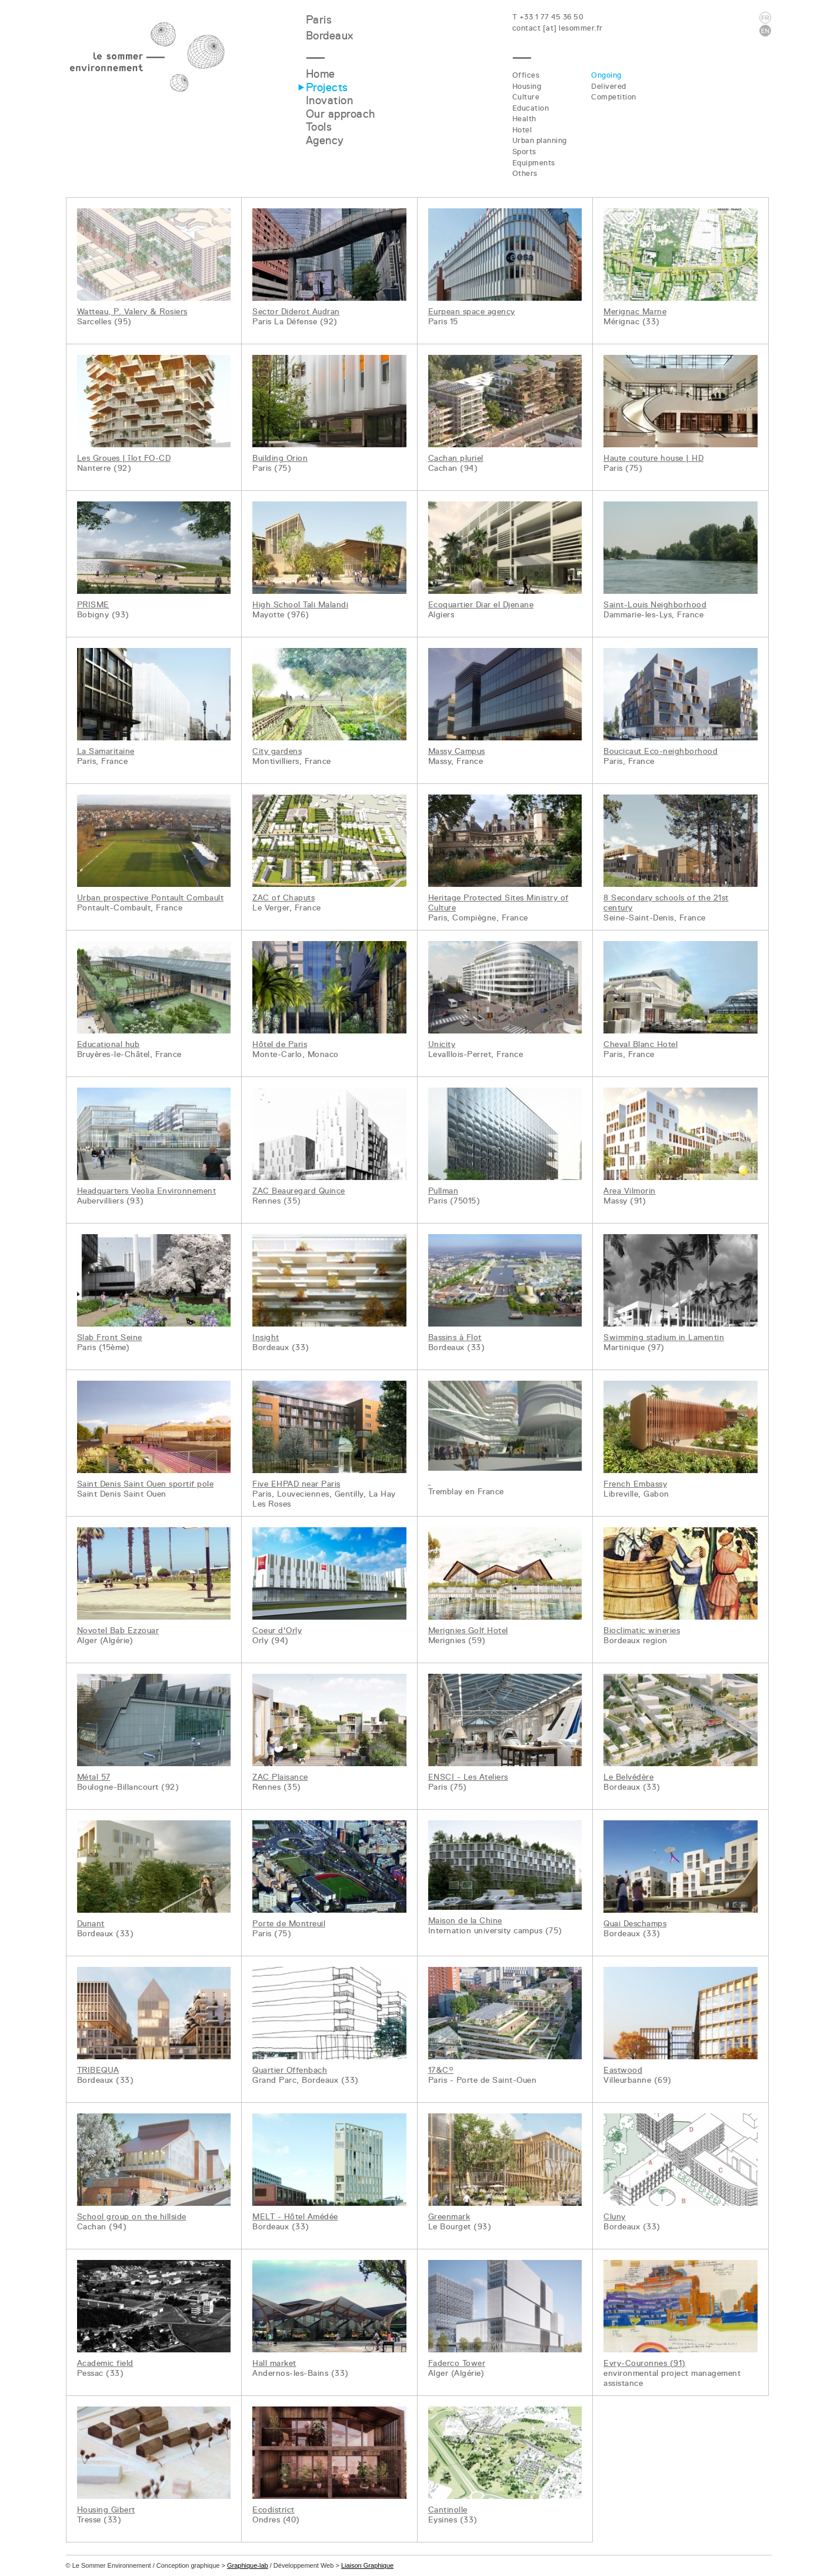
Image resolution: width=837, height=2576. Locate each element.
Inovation (330, 100)
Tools (319, 127)
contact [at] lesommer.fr (557, 28)
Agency (325, 140)
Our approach (340, 114)
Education (530, 108)
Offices (526, 75)
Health (524, 118)
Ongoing (606, 75)
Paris (319, 20)
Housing (527, 86)
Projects (327, 87)
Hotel (522, 129)
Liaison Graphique (367, 2565)
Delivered (608, 86)
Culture (526, 96)
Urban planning (539, 140)
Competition (613, 96)
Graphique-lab (247, 2565)
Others (525, 173)
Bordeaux (330, 35)
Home (320, 74)
